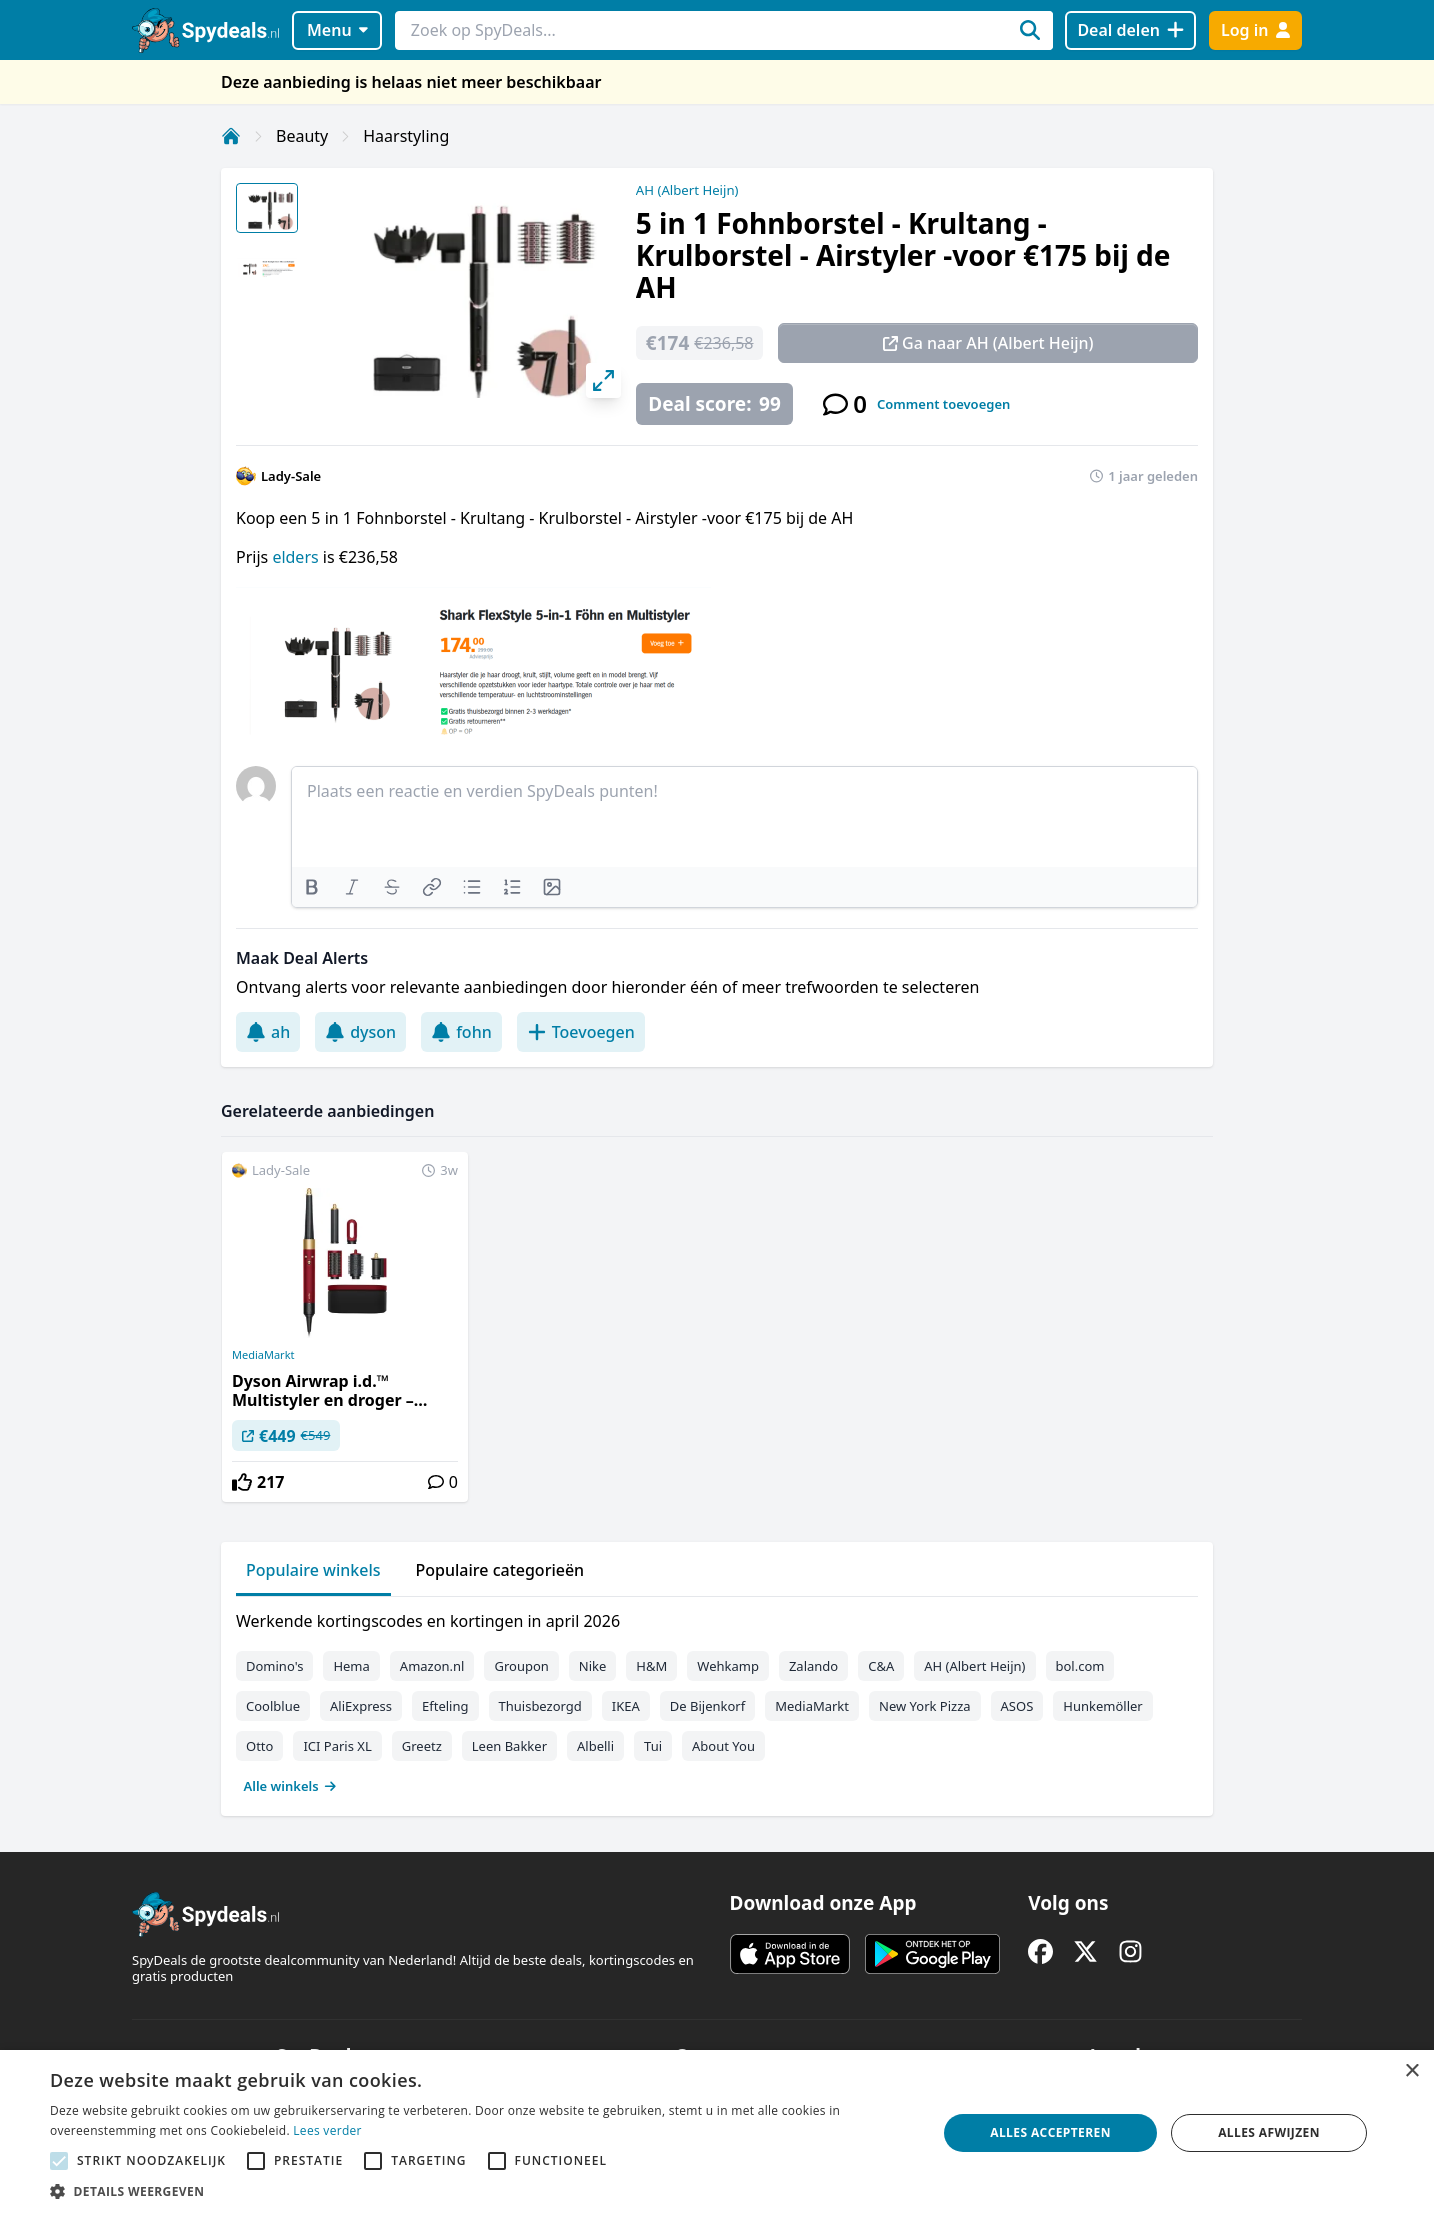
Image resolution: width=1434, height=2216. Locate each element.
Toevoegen (581, 1032)
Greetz (422, 1746)
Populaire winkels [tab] (313, 1570)
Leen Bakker (509, 1746)
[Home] (231, 136)
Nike (593, 1666)
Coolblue (273, 1706)
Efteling (445, 1706)
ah (268, 1032)
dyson (360, 1032)
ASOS (1017, 1706)
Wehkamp (728, 1666)
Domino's (274, 1666)
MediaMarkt (263, 1355)
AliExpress (361, 1706)
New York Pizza (925, 1706)
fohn (461, 1032)
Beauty (302, 136)
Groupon (521, 1666)
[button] (480, 2191)
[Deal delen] (1130, 30)
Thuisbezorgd (540, 1706)
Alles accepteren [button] (1050, 2132)
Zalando (813, 1666)
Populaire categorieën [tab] (500, 1570)
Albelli (595, 1746)
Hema (351, 1666)
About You (723, 1746)
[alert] (717, 2133)
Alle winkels (290, 1786)
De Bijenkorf (707, 1706)
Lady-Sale (291, 476)
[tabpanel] (717, 1699)
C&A (881, 1666)
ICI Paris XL (337, 1746)
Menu (337, 30)
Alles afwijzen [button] (1269, 2132)
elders (297, 557)
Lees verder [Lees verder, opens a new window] (327, 2130)
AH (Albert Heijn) (687, 190)
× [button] (1411, 2071)
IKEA (626, 1706)
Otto (259, 1746)
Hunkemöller (1102, 1706)
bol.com (1080, 1666)
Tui (653, 1746)
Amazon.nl (432, 1666)
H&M (651, 1666)
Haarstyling (406, 136)
